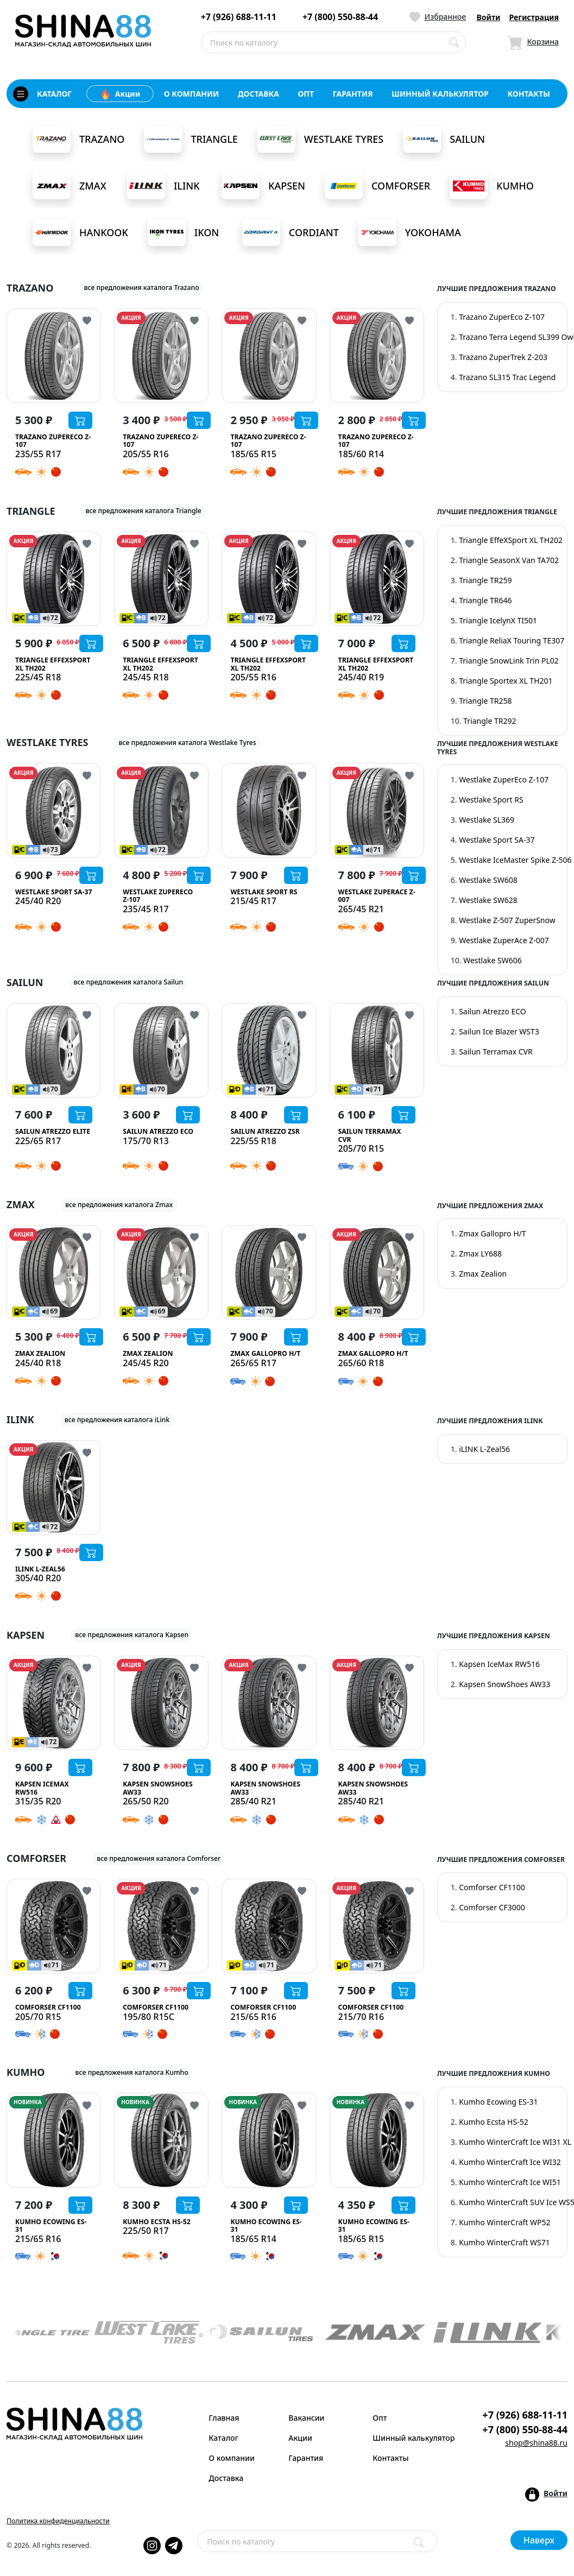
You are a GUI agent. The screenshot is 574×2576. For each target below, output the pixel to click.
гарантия (353, 94)
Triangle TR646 (485, 600)
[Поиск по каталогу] (454, 42)
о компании (191, 94)
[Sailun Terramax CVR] (377, 1050)
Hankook (80, 232)
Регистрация (534, 17)
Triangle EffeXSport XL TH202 (511, 540)
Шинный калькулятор (408, 2438)
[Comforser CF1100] (53, 1926)
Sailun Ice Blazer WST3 (499, 1031)
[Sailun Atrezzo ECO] (161, 1050)
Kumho (492, 185)
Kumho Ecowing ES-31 (498, 2102)
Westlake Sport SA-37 (496, 840)
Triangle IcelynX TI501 (498, 620)
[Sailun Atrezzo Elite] (53, 1050)
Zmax (69, 185)
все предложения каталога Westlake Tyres (187, 742)
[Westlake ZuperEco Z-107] (161, 810)
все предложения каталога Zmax (119, 1204)
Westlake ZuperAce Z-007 (504, 940)
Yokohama (409, 232)
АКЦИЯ (131, 317)
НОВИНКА (28, 2102)
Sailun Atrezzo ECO (492, 1011)
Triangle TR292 (489, 721)
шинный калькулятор (440, 94)
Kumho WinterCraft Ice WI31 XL (515, 2142)
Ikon (183, 232)
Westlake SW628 (488, 900)
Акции (120, 94)
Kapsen (263, 185)
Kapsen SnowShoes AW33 (504, 1684)
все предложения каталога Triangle (143, 510)
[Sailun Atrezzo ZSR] (269, 1050)
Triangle (190, 139)
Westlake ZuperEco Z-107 (503, 779)
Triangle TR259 (485, 580)
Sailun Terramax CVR (496, 1051)
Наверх (538, 2540)
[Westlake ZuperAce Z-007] (377, 810)
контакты (528, 94)
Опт (380, 2418)
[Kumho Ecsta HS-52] (161, 2140)
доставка (258, 94)
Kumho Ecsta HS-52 (493, 2122)
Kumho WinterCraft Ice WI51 (510, 2182)
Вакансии (306, 2418)
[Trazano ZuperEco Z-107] (53, 355)
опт (306, 94)
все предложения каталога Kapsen (131, 1634)
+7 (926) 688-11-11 (238, 17)
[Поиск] (419, 2542)
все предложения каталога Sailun (129, 982)
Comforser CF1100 (492, 1887)
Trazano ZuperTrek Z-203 (503, 357)
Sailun (444, 139)
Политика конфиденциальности (58, 2521)
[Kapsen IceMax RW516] (53, 1703)
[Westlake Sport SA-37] (53, 810)
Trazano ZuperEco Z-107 (502, 317)
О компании (232, 2458)
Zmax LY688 (480, 1253)
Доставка (226, 2478)
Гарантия (305, 2458)
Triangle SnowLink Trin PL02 (509, 660)
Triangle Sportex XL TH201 (505, 680)
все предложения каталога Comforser (158, 1858)
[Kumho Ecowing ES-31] (53, 2140)
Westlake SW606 (492, 960)
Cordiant (290, 232)
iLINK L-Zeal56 (484, 1449)
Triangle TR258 (485, 701)
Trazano (78, 139)
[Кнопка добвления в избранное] (87, 320)
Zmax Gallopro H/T (492, 1233)
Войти (489, 17)
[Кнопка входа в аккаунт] (546, 2494)
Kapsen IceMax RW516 (499, 1664)
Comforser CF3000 (492, 1907)
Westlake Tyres (320, 139)
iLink (163, 185)
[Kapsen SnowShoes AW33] (161, 1703)
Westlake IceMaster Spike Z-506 (515, 860)
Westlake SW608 (488, 880)
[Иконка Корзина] (533, 42)
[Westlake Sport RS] (269, 810)
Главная (224, 2418)
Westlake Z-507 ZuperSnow (507, 920)
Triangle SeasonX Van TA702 (509, 560)
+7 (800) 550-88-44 (340, 17)
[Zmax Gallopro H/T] (269, 1272)
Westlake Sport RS (491, 799)
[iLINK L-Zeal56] (53, 1487)
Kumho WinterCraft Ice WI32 (510, 2162)
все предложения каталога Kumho (131, 2072)
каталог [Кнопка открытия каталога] (42, 94)
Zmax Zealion (483, 1273)
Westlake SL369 (486, 820)
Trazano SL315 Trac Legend (507, 377)
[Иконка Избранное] (437, 17)
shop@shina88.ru (536, 2443)
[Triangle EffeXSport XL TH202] (53, 579)
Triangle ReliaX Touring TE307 (511, 640)
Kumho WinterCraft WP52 (504, 2222)
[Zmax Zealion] (53, 1272)
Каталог (223, 2438)
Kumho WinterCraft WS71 (504, 2242)
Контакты (390, 2458)
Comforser (377, 185)
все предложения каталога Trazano (141, 287)
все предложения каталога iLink (117, 1419)
